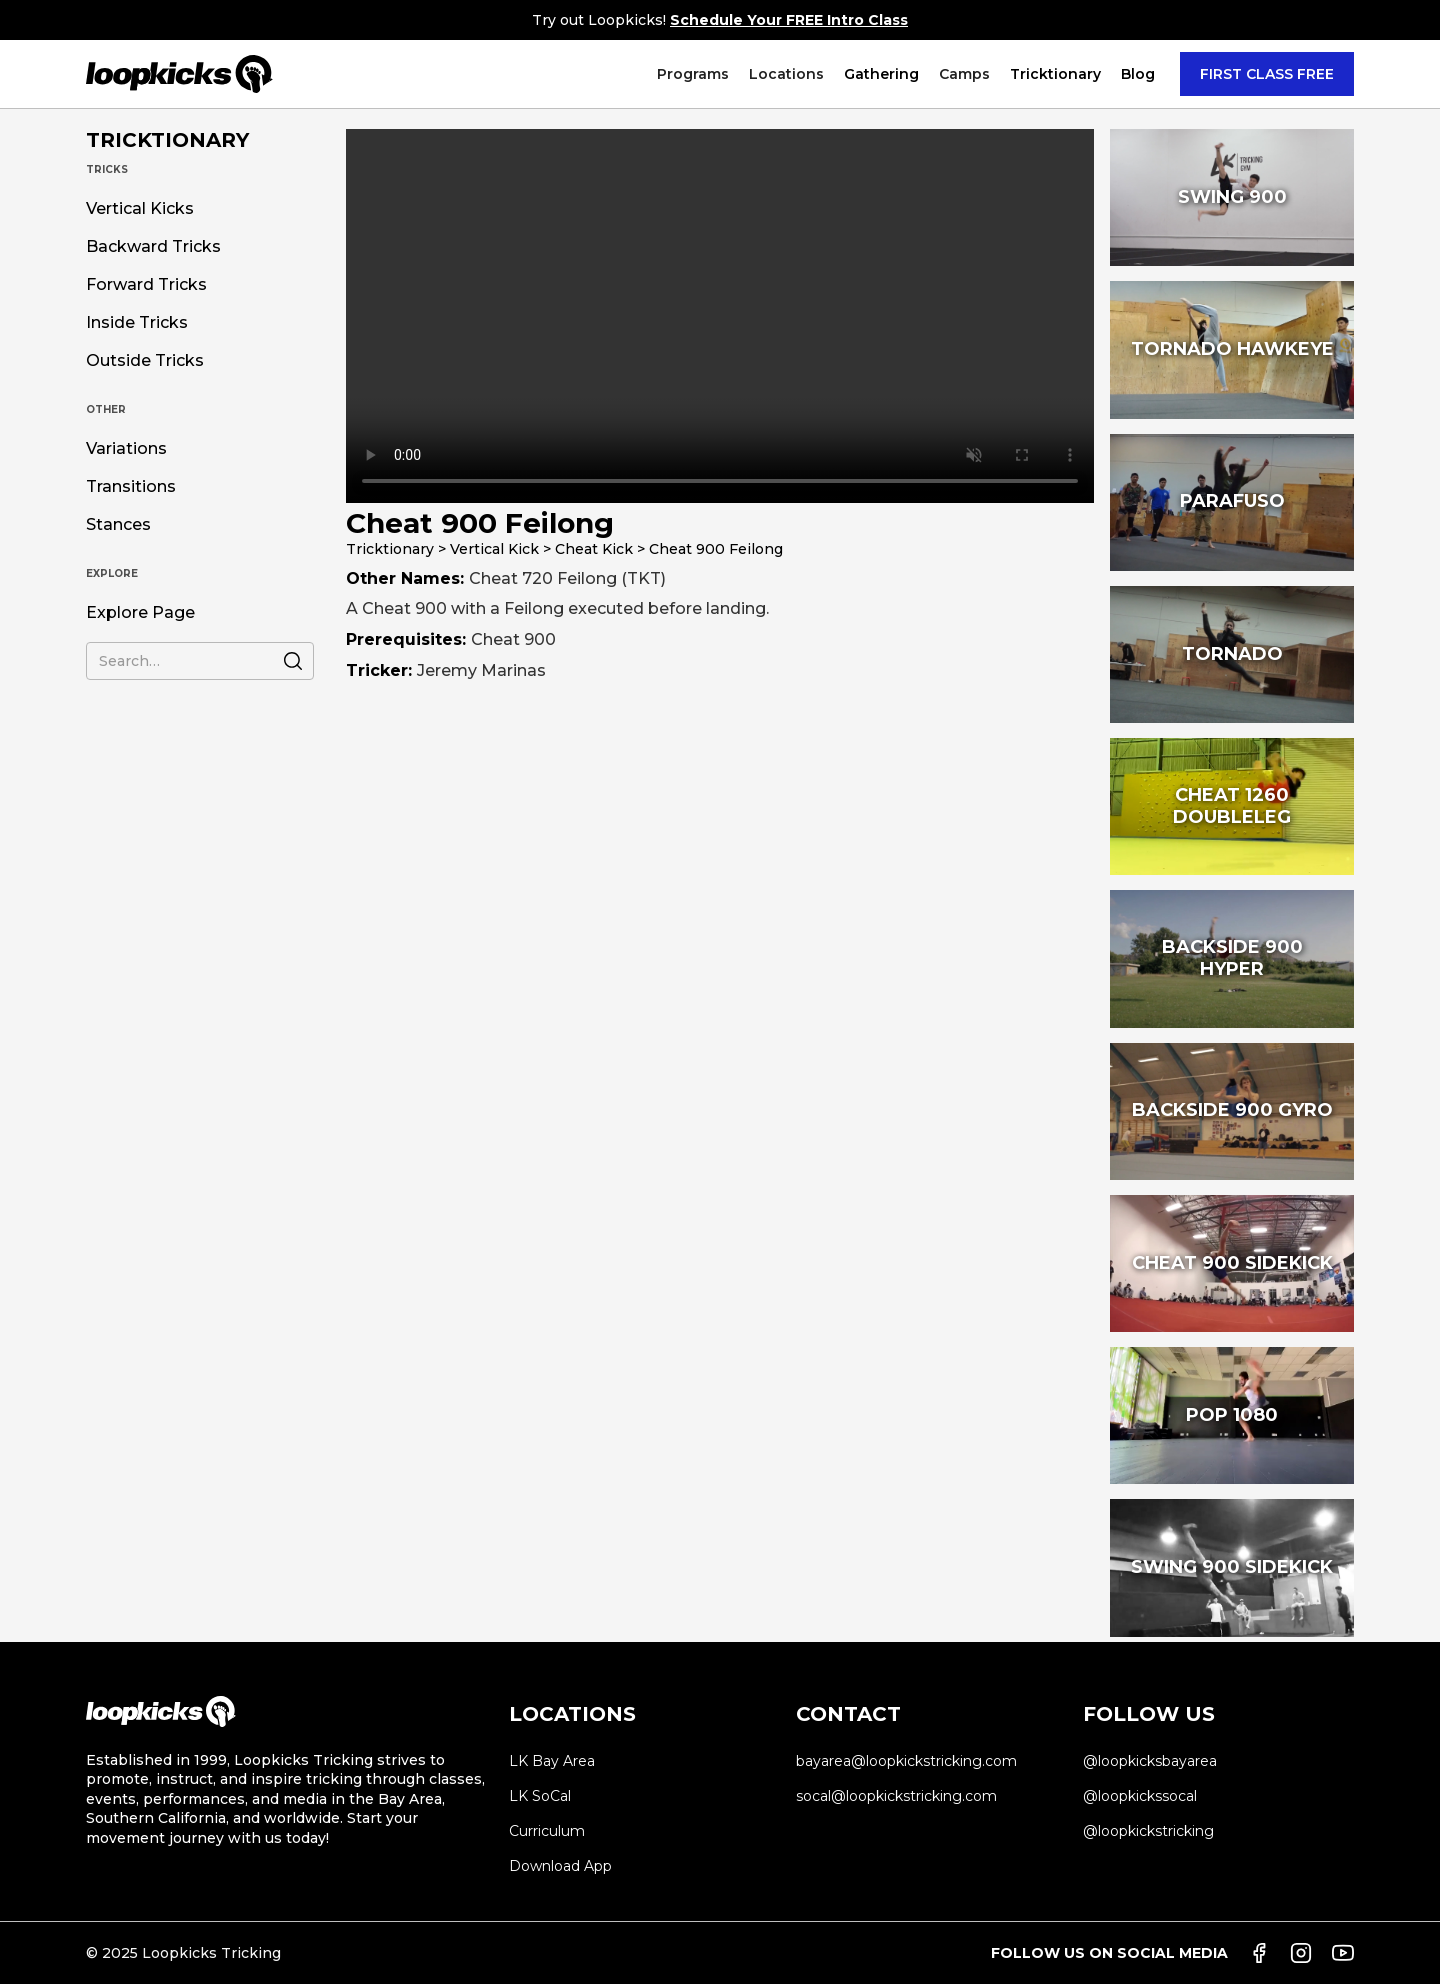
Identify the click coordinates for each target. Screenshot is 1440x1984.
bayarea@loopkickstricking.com (906, 1761)
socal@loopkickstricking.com (896, 1796)
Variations (126, 449)
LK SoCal (540, 1796)
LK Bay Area (552, 1761)
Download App (560, 1866)
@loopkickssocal (1140, 1796)
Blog (1138, 74)
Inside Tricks (137, 323)
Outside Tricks (145, 361)
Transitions (131, 487)
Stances (118, 525)
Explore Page (140, 613)
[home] (179, 74)
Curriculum (547, 1831)
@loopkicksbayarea (1150, 1761)
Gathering (881, 74)
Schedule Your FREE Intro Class (789, 20)
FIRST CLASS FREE (1267, 74)
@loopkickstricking (1148, 1831)
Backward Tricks (153, 247)
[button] (693, 74)
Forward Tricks (146, 285)
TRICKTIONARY (167, 140)
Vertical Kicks (140, 209)
